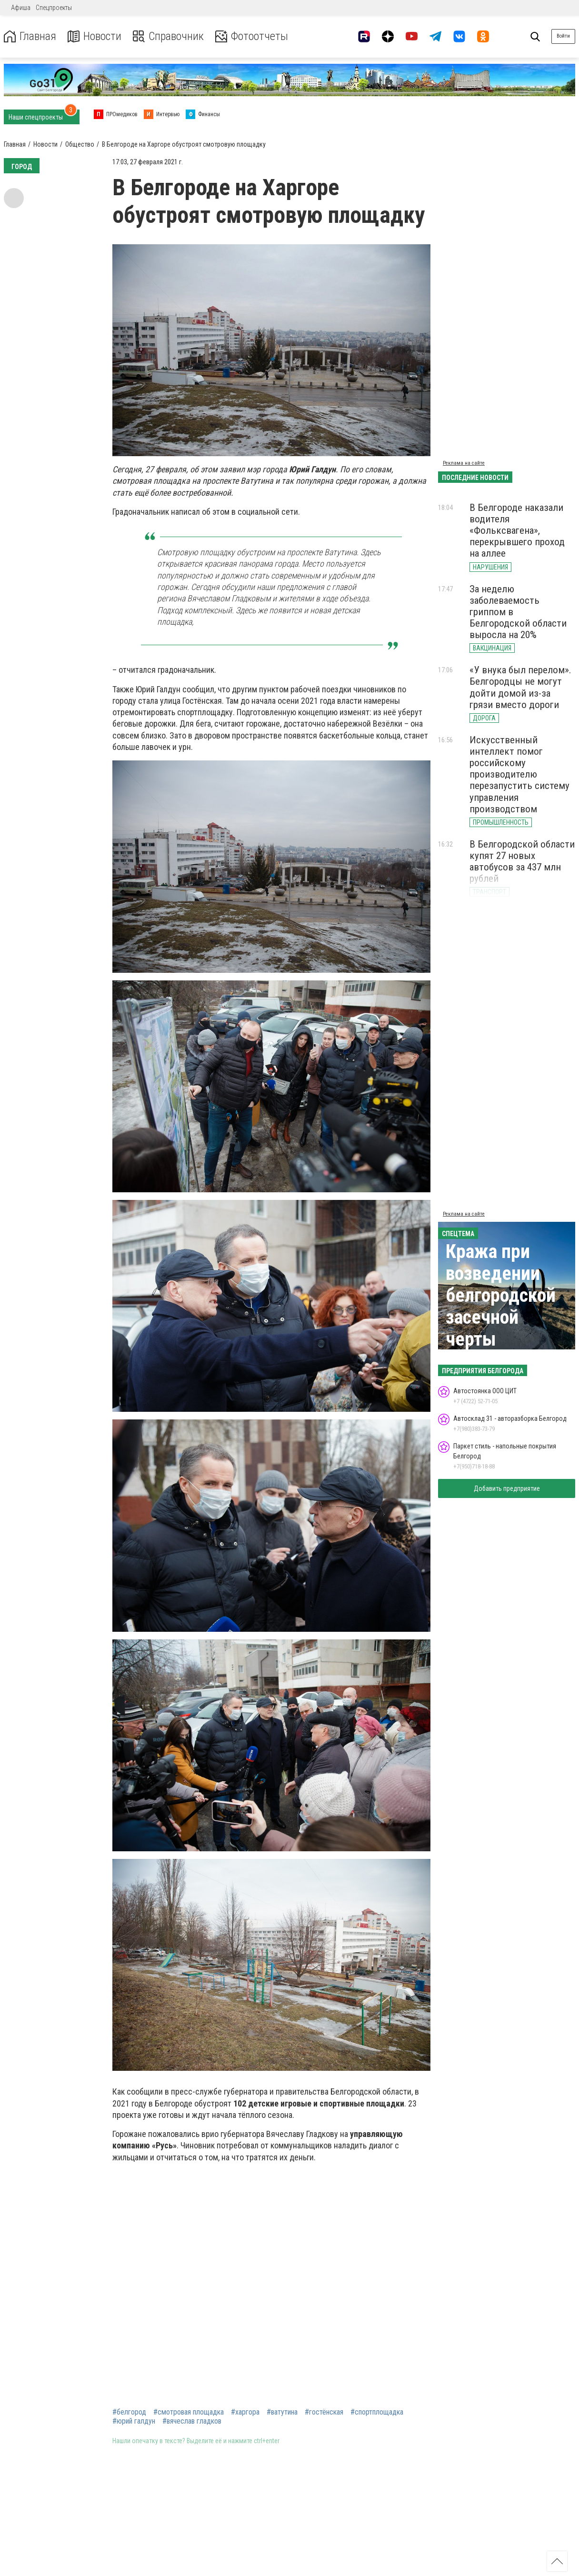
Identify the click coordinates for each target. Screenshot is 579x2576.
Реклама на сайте (464, 463)
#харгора (245, 2412)
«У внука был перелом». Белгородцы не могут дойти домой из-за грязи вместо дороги (520, 687)
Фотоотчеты (251, 36)
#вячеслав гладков (191, 2421)
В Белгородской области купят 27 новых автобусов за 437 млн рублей (522, 861)
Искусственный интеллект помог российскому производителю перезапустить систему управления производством (519, 774)
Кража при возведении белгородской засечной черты (501, 1295)
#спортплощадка (376, 2412)
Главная (30, 36)
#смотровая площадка (188, 2412)
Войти (563, 36)
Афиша (20, 7)
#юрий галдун (133, 2421)
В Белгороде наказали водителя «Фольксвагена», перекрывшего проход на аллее (517, 530)
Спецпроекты (54, 7)
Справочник (168, 36)
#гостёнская (324, 2412)
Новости (94, 36)
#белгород (129, 2412)
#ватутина (282, 2412)
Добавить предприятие (507, 1488)
